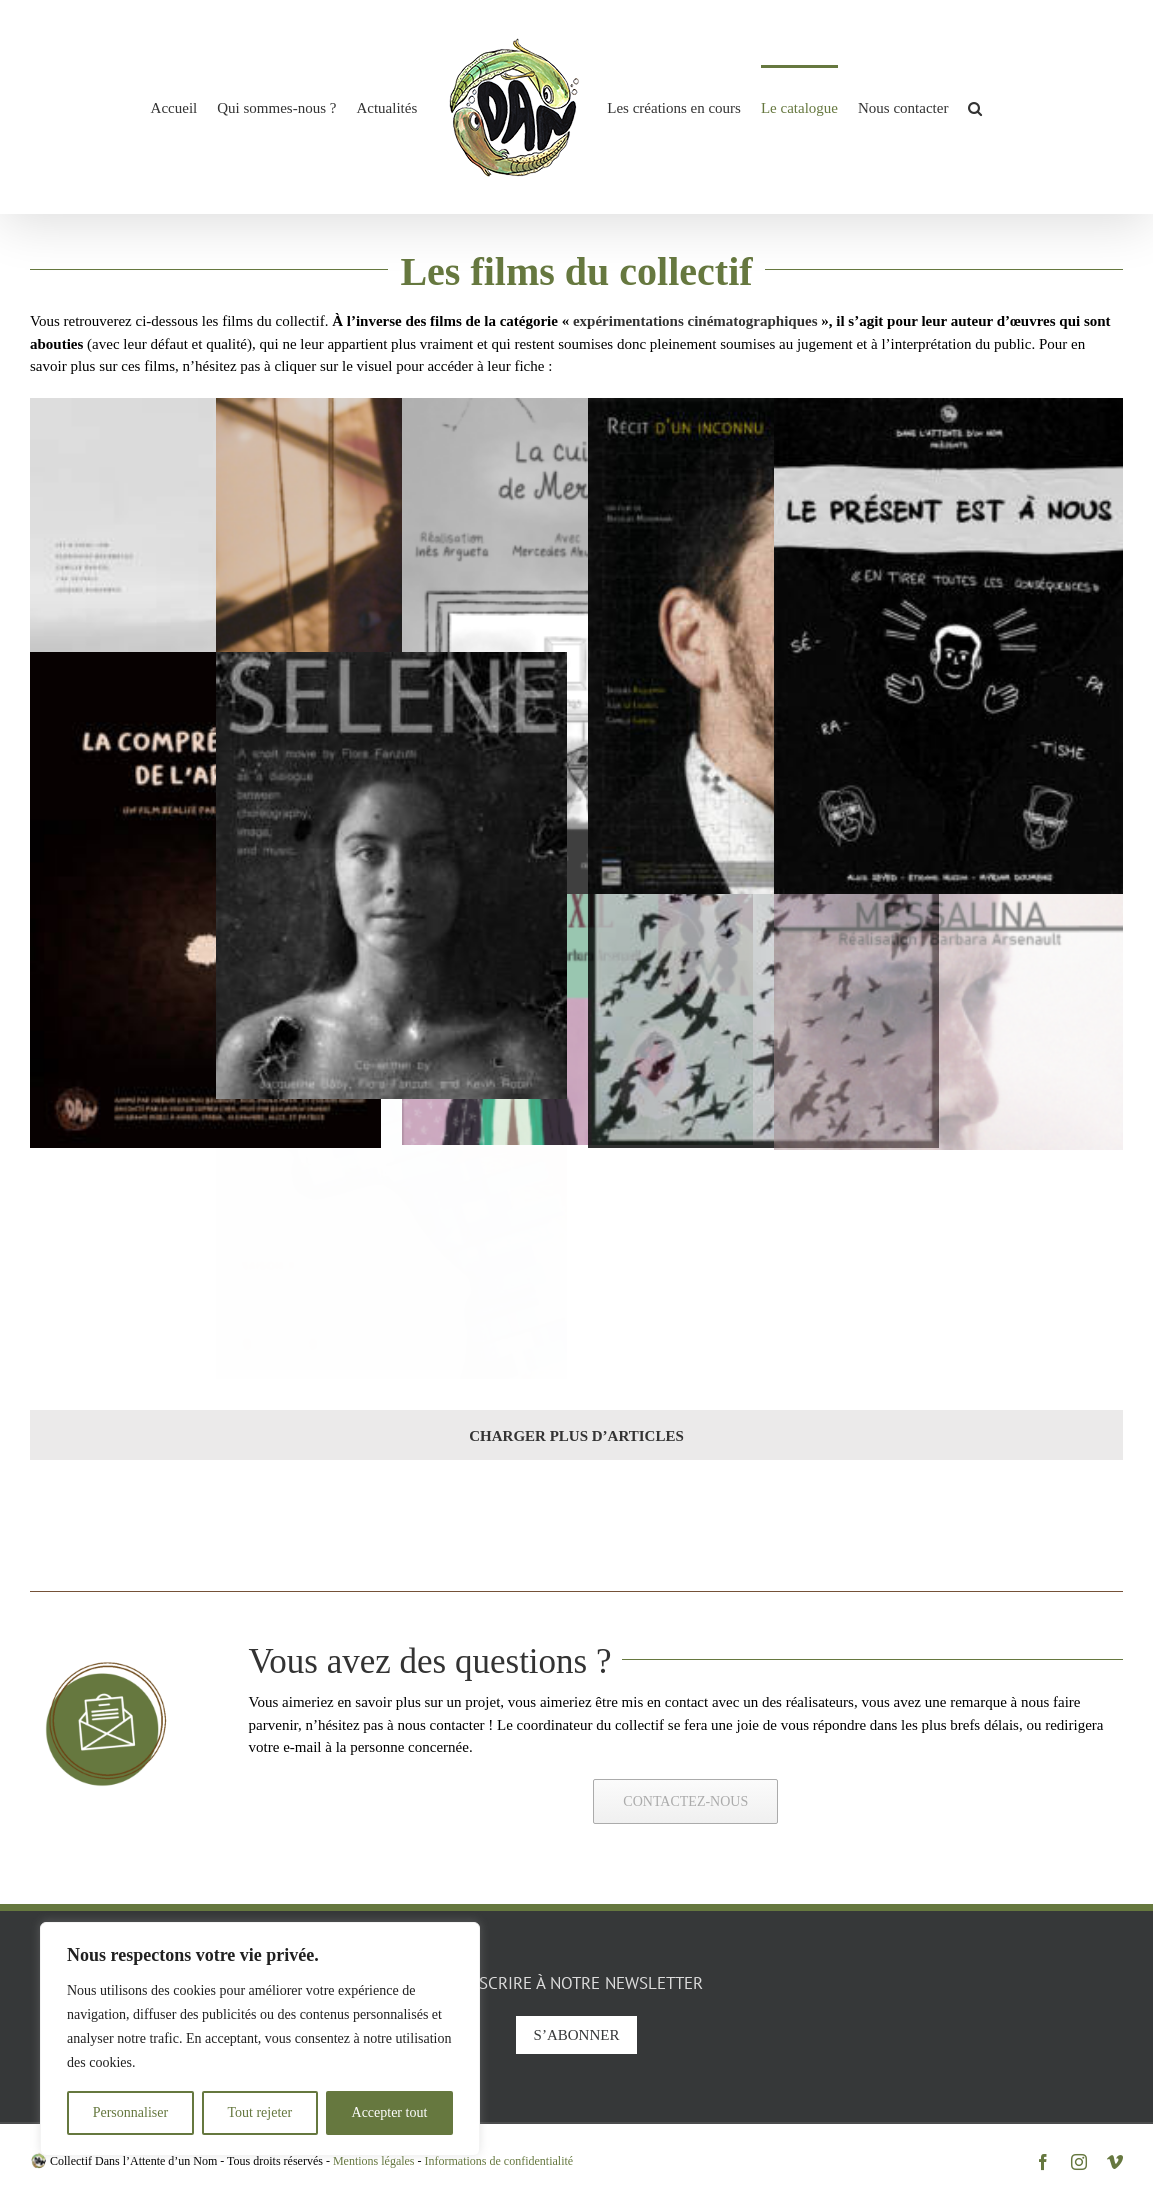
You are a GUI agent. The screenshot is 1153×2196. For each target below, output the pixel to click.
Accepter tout (390, 2112)
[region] (260, 2039)
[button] (975, 107)
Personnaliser (130, 2112)
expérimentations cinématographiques (695, 321)
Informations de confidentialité (499, 2161)
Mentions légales (374, 2161)
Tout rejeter (259, 2112)
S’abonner (577, 2035)
